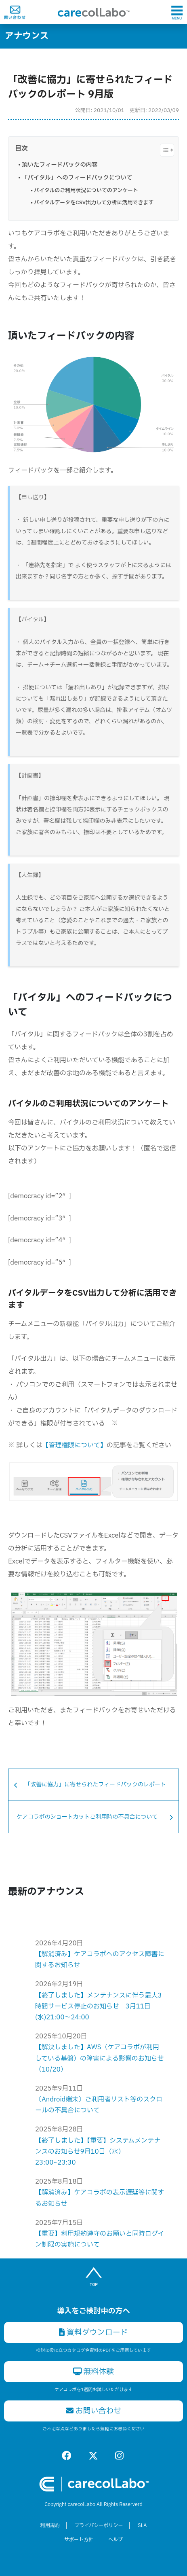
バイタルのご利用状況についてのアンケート (86, 190)
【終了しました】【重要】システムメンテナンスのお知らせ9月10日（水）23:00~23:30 (97, 2151)
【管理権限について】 (74, 1445)
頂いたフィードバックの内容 (60, 165)
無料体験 (93, 2371)
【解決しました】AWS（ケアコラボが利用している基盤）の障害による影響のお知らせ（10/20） (99, 2058)
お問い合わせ (94, 2411)
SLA (142, 2525)
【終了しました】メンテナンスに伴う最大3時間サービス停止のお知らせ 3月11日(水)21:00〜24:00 (98, 2006)
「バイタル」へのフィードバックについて (77, 178)
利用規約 (50, 2525)
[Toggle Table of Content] (163, 150)
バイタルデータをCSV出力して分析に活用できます (93, 203)
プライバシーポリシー (99, 2525)
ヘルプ (115, 2539)
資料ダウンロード (93, 2332)
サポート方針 (78, 2539)
